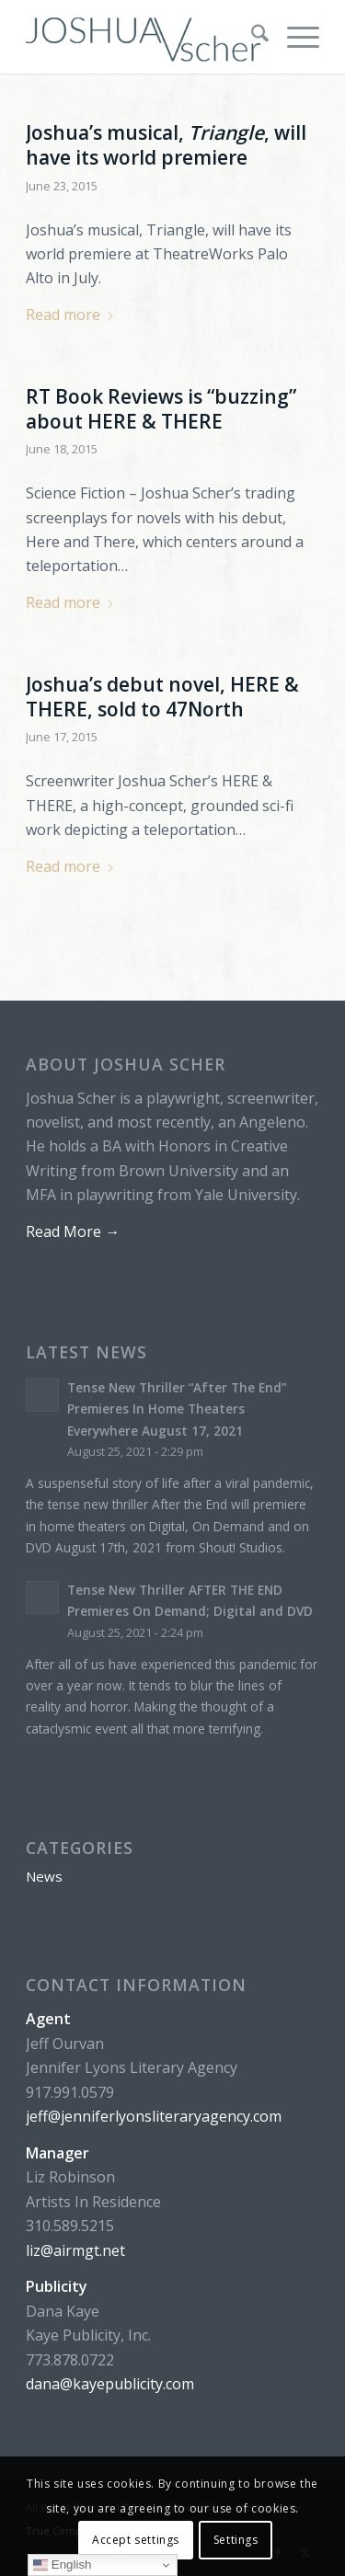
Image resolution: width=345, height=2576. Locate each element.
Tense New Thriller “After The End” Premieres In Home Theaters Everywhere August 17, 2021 (176, 1408)
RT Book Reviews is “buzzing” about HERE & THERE (161, 409)
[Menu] (294, 37)
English (62, 2565)
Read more (70, 314)
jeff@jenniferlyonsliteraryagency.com (154, 2116)
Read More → (73, 1231)
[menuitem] (251, 37)
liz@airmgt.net (75, 2250)
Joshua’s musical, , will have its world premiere (166, 145)
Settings (236, 2539)
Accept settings (135, 2539)
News (44, 1876)
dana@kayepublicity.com (110, 2384)
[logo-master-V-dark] (143, 37)
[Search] (251, 37)
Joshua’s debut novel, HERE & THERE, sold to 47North (162, 696)
